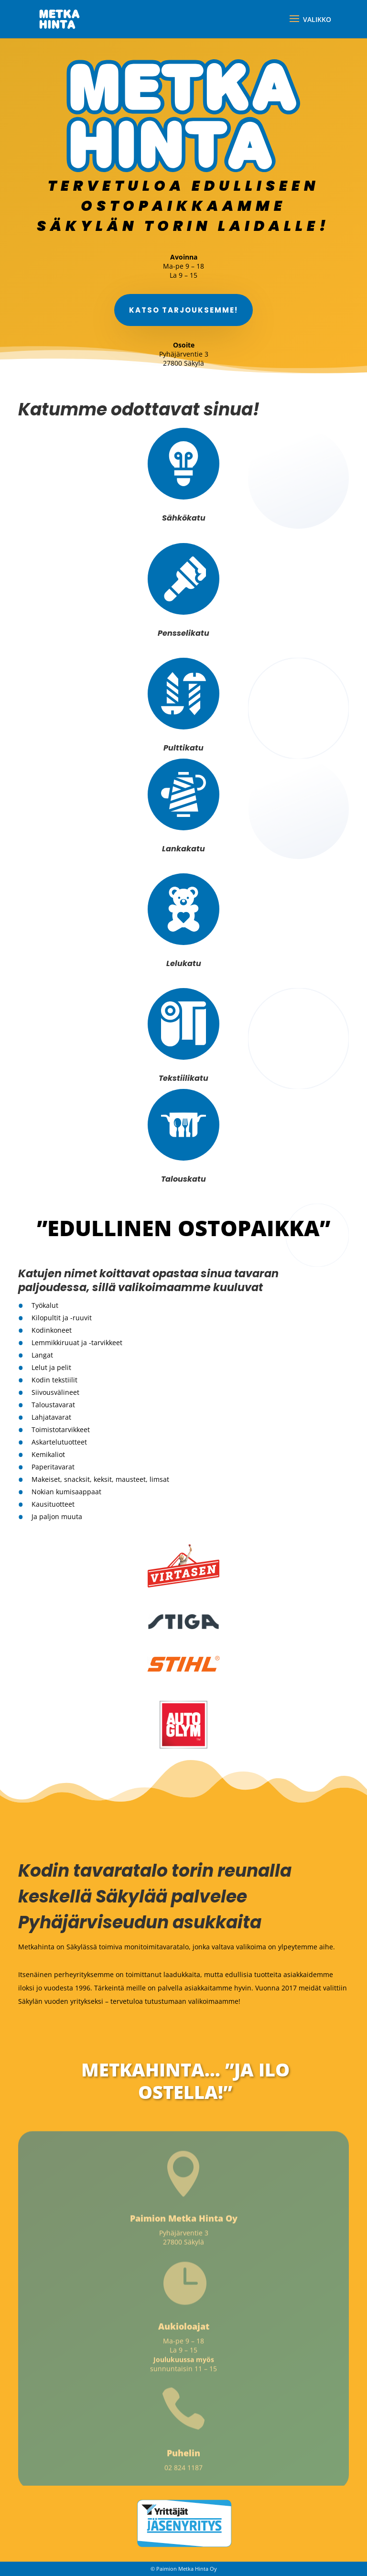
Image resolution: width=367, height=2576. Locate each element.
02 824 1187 (183, 2471)
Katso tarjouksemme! (183, 312)
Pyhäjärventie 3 (183, 2235)
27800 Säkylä (183, 2245)
